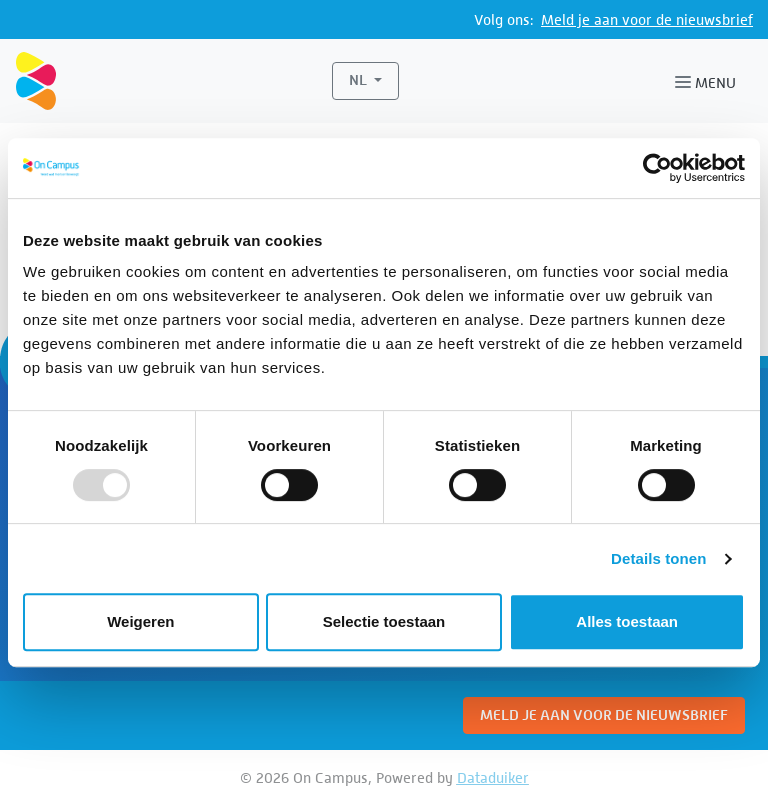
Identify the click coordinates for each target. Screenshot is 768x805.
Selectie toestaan (384, 621)
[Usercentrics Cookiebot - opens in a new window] (657, 168)
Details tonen (658, 558)
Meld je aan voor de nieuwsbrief (647, 19)
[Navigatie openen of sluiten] (709, 81)
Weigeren (140, 621)
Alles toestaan (627, 621)
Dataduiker (493, 777)
